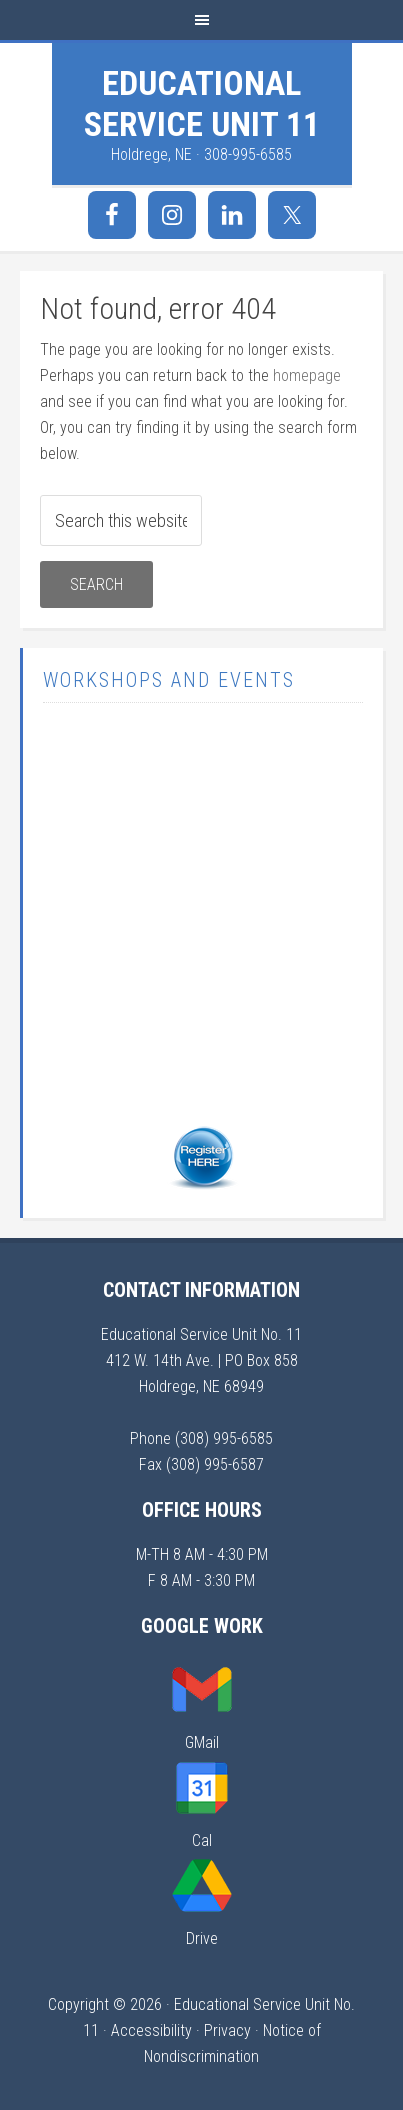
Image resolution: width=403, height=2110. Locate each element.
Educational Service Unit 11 (202, 103)
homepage (307, 375)
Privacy (227, 2030)
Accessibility (151, 2030)
